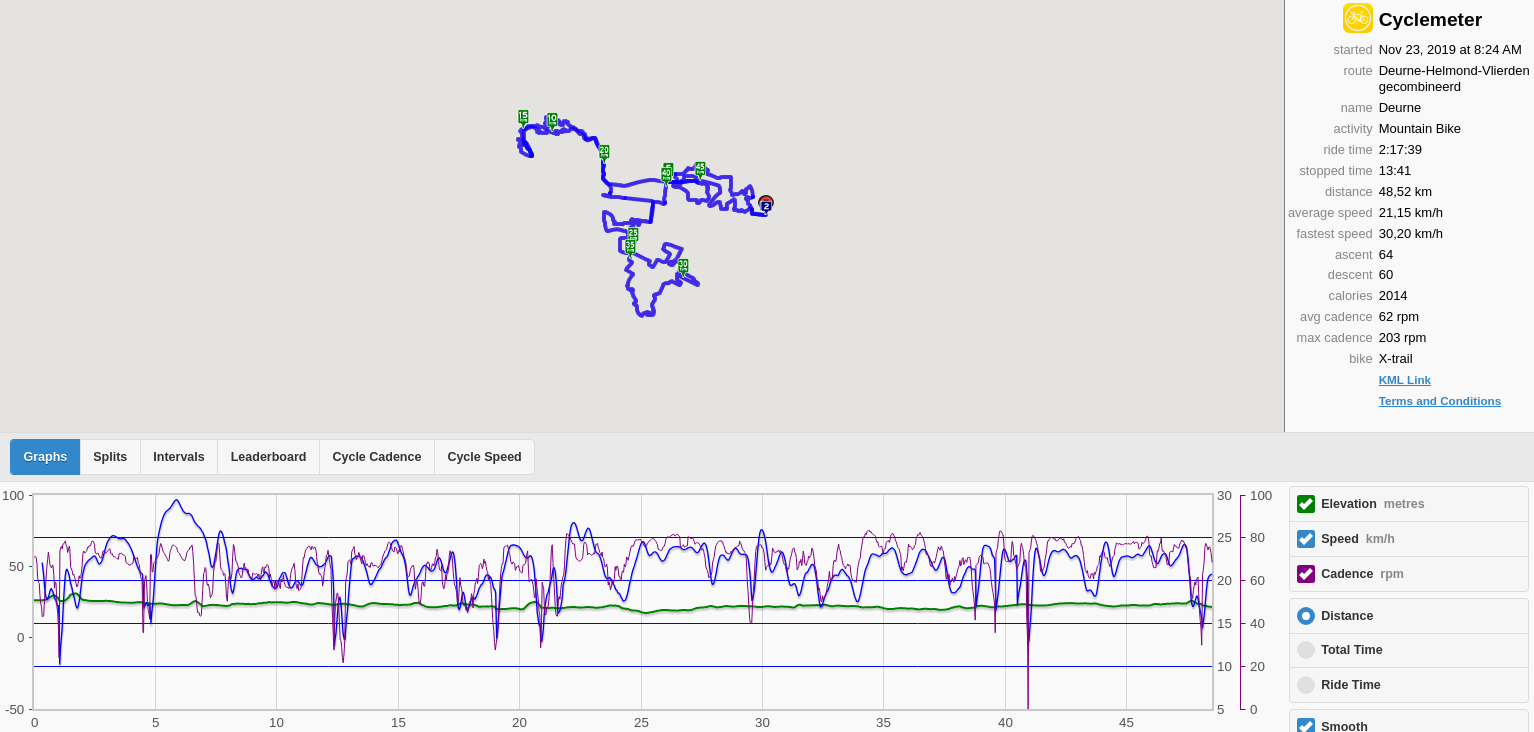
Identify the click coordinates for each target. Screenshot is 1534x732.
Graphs (46, 457)
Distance (1347, 616)
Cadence (1362, 574)
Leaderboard (269, 457)
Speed (1358, 539)
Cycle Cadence (376, 457)
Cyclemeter (1430, 19)
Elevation (1373, 504)
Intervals (178, 457)
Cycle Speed (484, 457)
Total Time (1351, 650)
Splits (110, 457)
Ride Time (1351, 685)
